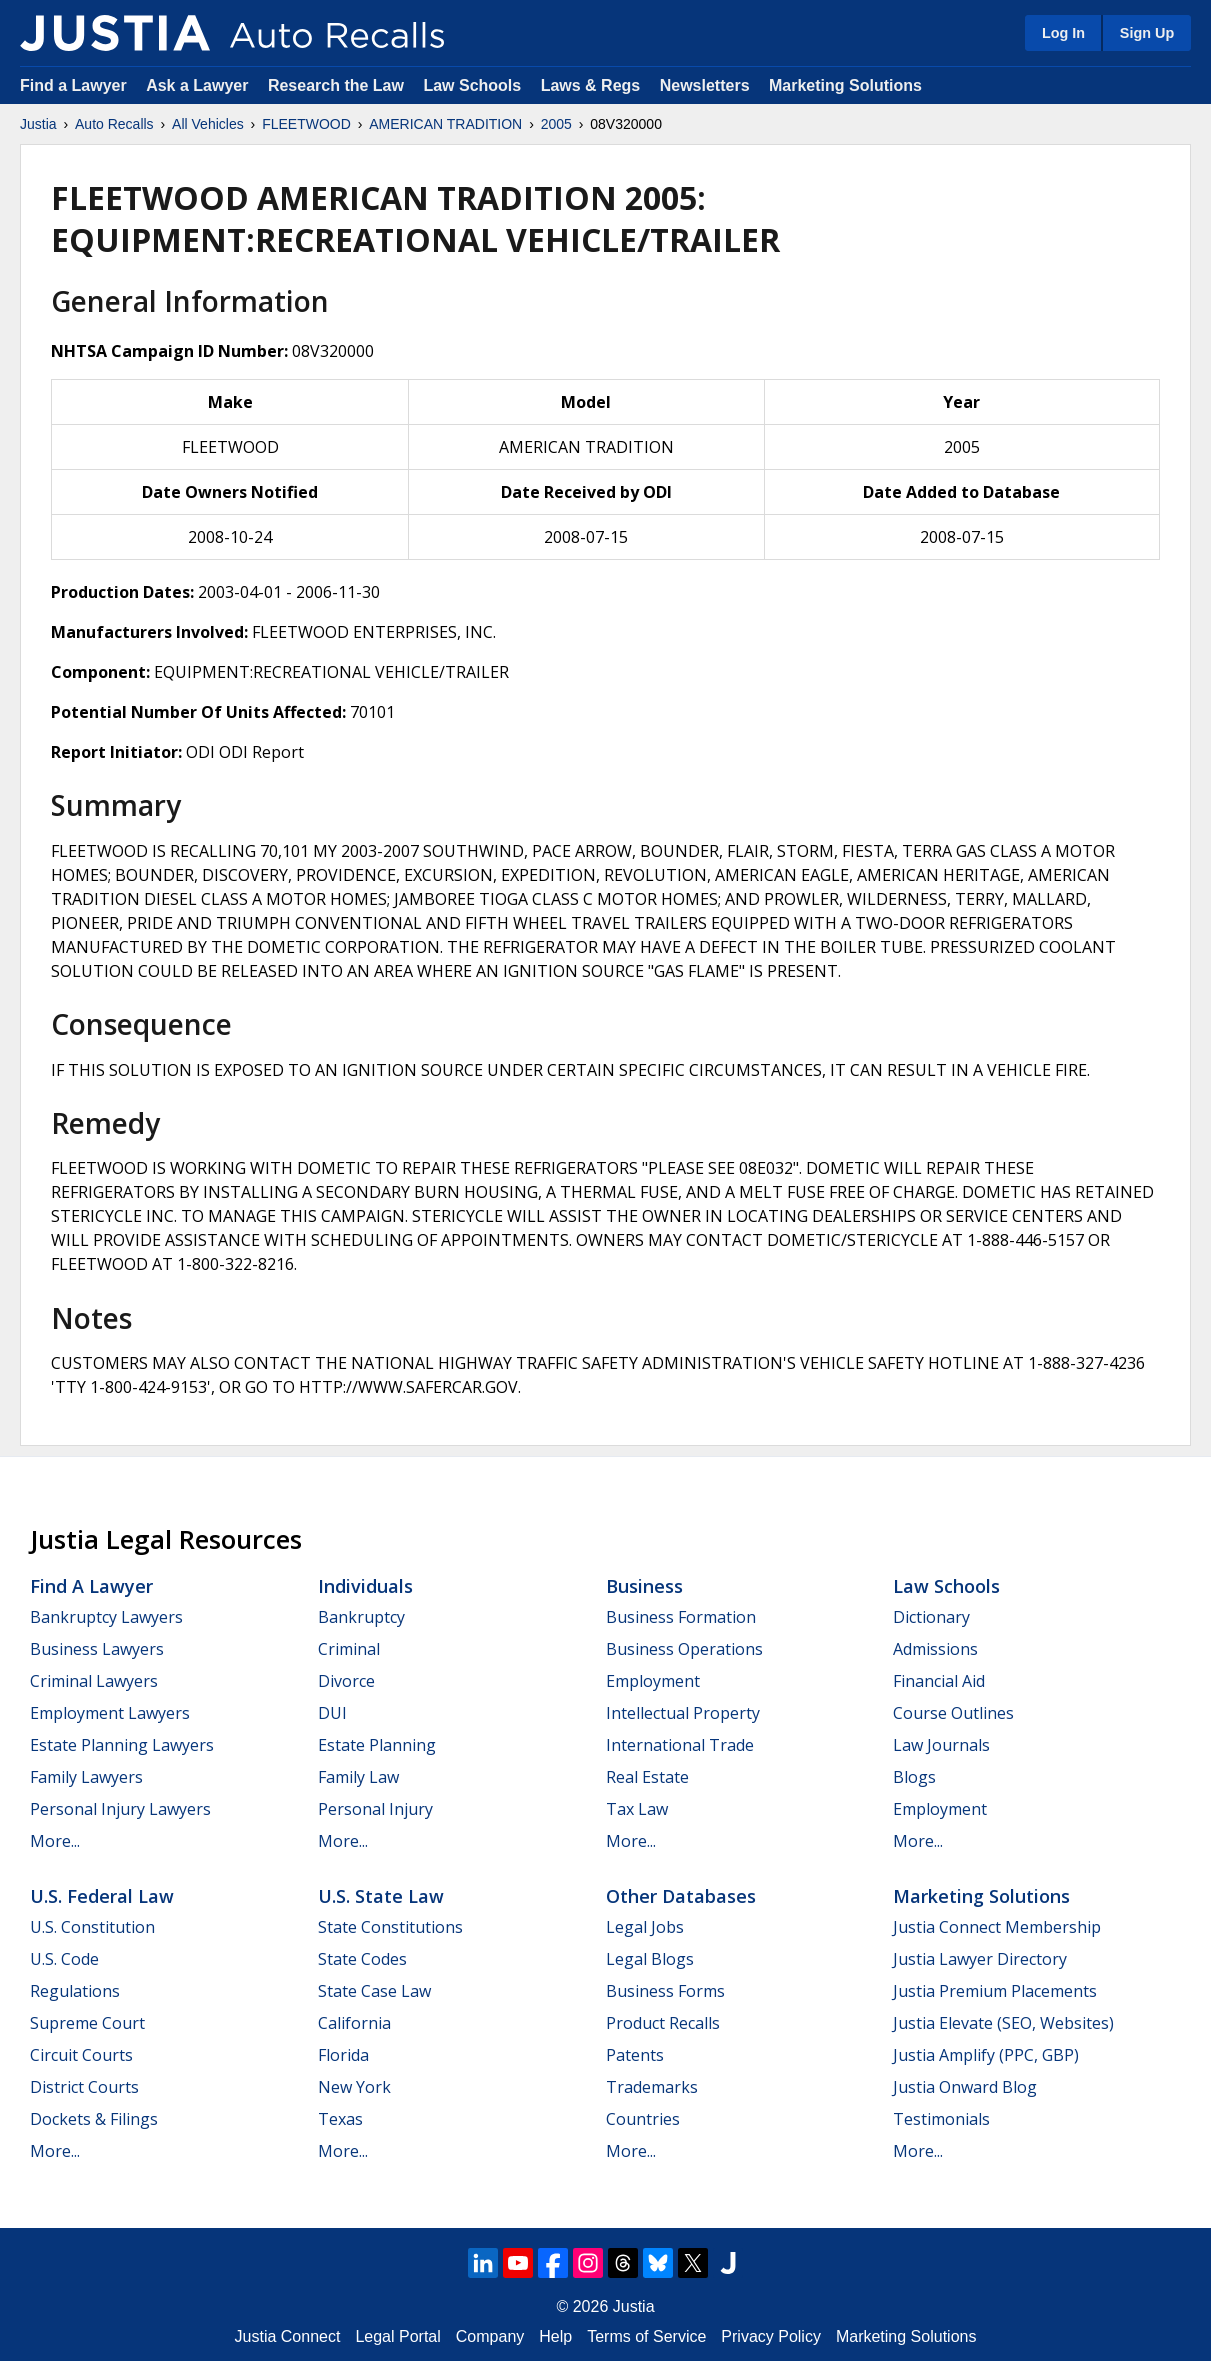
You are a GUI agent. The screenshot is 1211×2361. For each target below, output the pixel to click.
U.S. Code (64, 1959)
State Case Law (374, 1991)
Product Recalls (663, 2023)
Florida (343, 2055)
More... (55, 1841)
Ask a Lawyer (199, 85)
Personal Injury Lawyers (120, 1809)
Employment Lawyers (110, 1713)
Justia (38, 124)
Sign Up (1147, 33)
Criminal (349, 1649)
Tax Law (637, 1809)
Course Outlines (953, 1713)
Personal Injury (375, 1809)
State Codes (362, 1959)
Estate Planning (377, 1745)
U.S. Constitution (92, 1927)
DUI (332, 1713)
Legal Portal (397, 2336)
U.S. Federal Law (102, 1896)
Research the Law (336, 85)
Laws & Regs (591, 85)
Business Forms (665, 1991)
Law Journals (941, 1745)
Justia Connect (288, 2336)
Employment (653, 1681)
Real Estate (647, 1777)
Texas (340, 2119)
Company (490, 2336)
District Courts (84, 2087)
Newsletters (705, 85)
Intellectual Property (683, 1713)
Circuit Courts (81, 2055)
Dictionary (931, 1617)
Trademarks (652, 2087)
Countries (643, 2119)
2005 (556, 124)
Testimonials (941, 2119)
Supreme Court (87, 2023)
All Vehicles (208, 124)
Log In (1063, 33)
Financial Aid (939, 1681)
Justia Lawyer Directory (980, 1959)
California (354, 2023)
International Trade (680, 1745)
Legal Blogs (650, 1959)
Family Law (358, 1777)
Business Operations (684, 1649)
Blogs (914, 1777)
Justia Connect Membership (997, 1927)
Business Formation (681, 1617)
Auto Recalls (114, 124)
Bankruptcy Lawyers (106, 1617)
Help (555, 2336)
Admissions (935, 1649)
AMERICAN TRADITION (445, 124)
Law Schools (472, 85)
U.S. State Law (381, 1896)
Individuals (365, 1586)
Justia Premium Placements (995, 1991)
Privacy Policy (771, 2336)
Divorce (346, 1681)
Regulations (75, 1991)
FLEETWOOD (306, 124)
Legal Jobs (645, 1927)
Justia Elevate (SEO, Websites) (1003, 2023)
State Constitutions (390, 1927)
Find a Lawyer (73, 85)
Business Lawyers (97, 1649)
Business (644, 1586)
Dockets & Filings (94, 2119)
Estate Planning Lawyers (122, 1745)
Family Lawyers (86, 1777)
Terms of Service (646, 2336)
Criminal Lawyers (94, 1681)
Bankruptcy (361, 1617)
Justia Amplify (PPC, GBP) (986, 2055)
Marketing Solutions (845, 85)
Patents (635, 2055)
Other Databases (681, 1896)
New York (354, 2087)
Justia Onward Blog (965, 2087)
